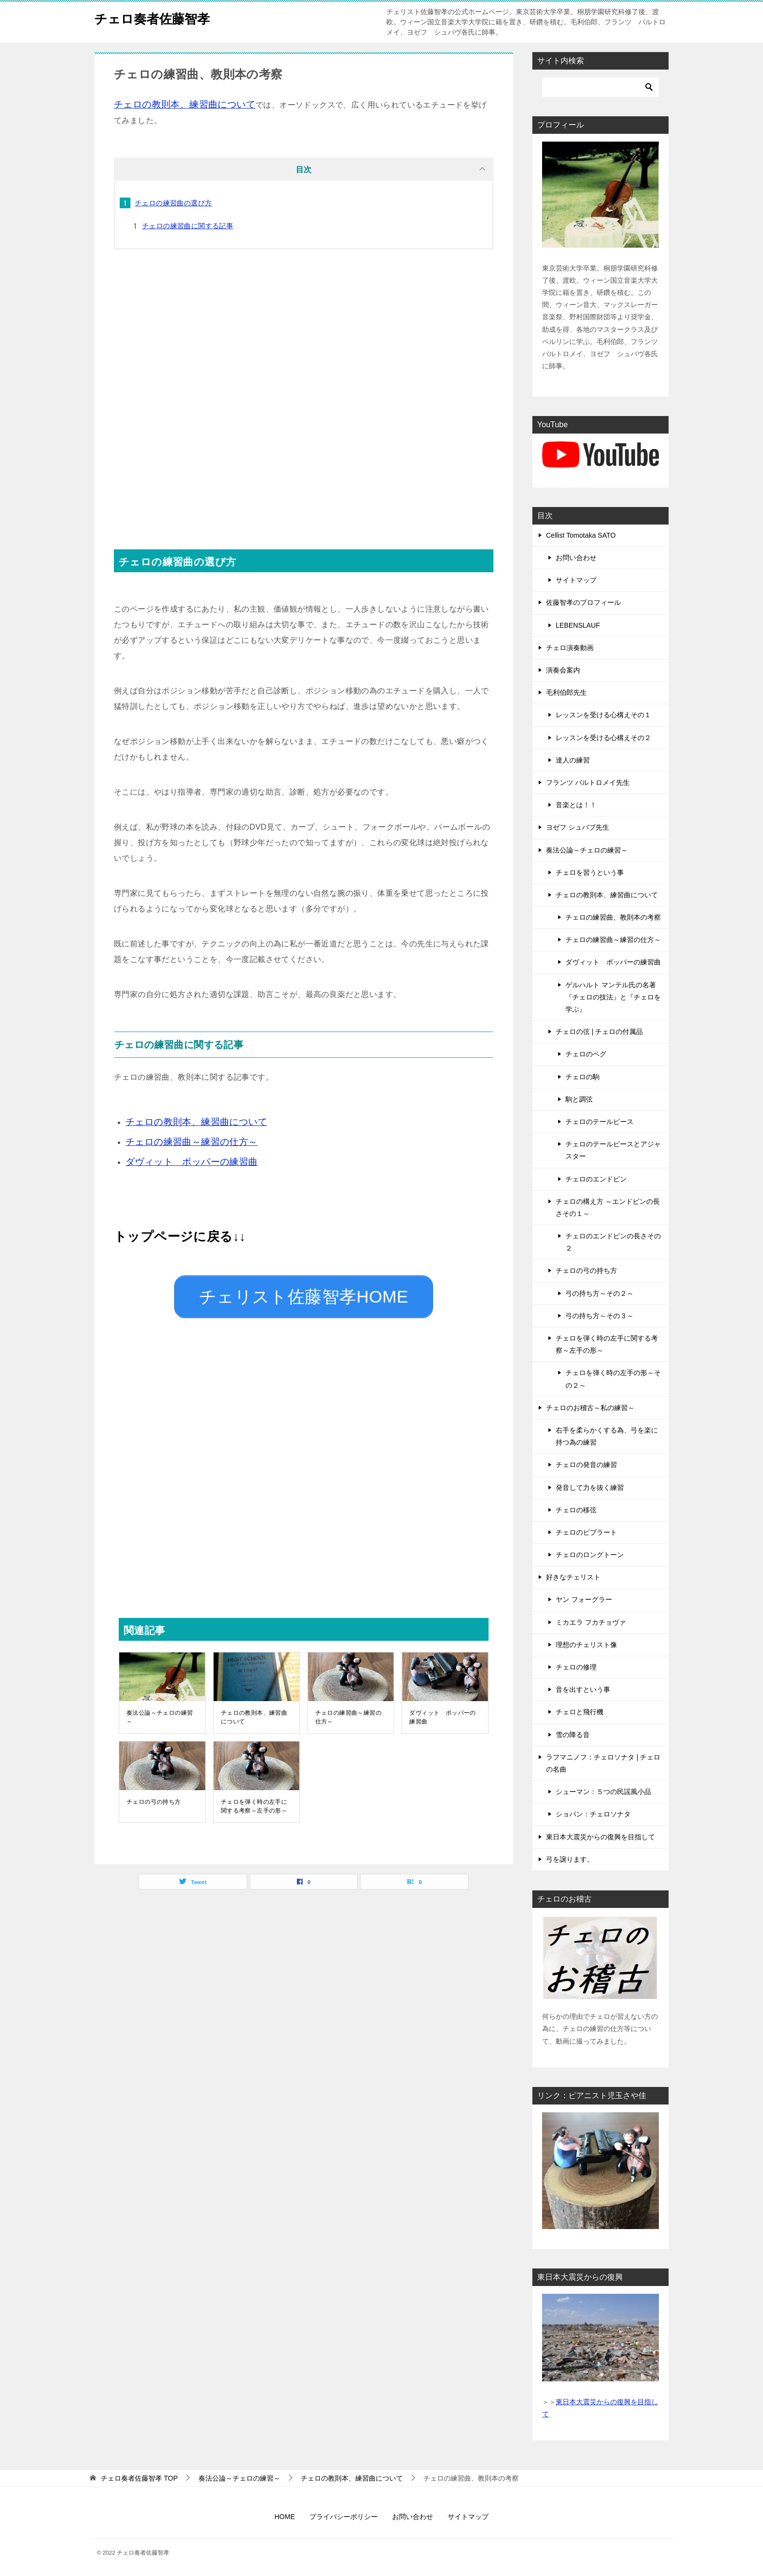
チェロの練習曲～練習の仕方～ (348, 1710)
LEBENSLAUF (578, 625)
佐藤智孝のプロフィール (583, 602)
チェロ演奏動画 (570, 648)
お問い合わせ (576, 558)
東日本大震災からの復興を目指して (600, 1837)
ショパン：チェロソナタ (593, 1814)
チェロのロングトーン (590, 1555)
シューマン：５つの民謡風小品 (603, 1792)
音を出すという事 (583, 1689)
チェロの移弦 (576, 1510)
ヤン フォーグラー (584, 1599)
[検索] (600, 87)
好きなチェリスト (573, 1577)
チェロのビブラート (586, 1532)
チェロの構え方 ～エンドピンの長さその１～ (608, 1207)
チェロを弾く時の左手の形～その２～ (613, 1379)
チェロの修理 (576, 1667)
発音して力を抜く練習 (590, 1487)
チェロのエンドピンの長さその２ (613, 1242)
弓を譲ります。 (570, 1859)
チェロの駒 (582, 1077)
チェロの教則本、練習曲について (254, 1710)
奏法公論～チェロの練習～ (160, 1710)
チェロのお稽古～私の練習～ (590, 1408)
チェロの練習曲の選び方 (173, 203)
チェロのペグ (585, 1054)
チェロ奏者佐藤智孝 (160, 17)
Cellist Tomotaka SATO (581, 535)
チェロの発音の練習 (586, 1465)
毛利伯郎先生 (566, 692)
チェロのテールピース (599, 1121)
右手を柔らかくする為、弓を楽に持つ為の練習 (607, 1436)
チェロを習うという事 (590, 872)
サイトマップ (576, 580)
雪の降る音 (573, 1735)
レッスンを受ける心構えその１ (603, 715)
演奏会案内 (563, 670)
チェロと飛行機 (579, 1712)
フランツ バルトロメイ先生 (588, 782)
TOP (139, 2478)
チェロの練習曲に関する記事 (187, 226)
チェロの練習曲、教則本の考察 (613, 917)
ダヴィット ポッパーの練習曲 (442, 1710)
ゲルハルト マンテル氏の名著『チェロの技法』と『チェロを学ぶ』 (613, 997)
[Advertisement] (303, 407)
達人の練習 (573, 760)
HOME (284, 2517)
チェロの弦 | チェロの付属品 (599, 1031)
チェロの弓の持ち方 (154, 1795)
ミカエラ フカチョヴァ (591, 1622)
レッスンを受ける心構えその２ (603, 738)
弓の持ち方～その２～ (599, 1293)
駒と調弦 (579, 1099)
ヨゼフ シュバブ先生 (577, 827)
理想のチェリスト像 (586, 1645)
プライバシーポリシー (343, 2517)
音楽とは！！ (576, 805)
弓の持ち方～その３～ (599, 1316)
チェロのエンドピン (596, 1179)
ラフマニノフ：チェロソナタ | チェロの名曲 (603, 1763)
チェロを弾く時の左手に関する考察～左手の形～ (254, 1799)
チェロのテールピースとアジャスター (613, 1150)
